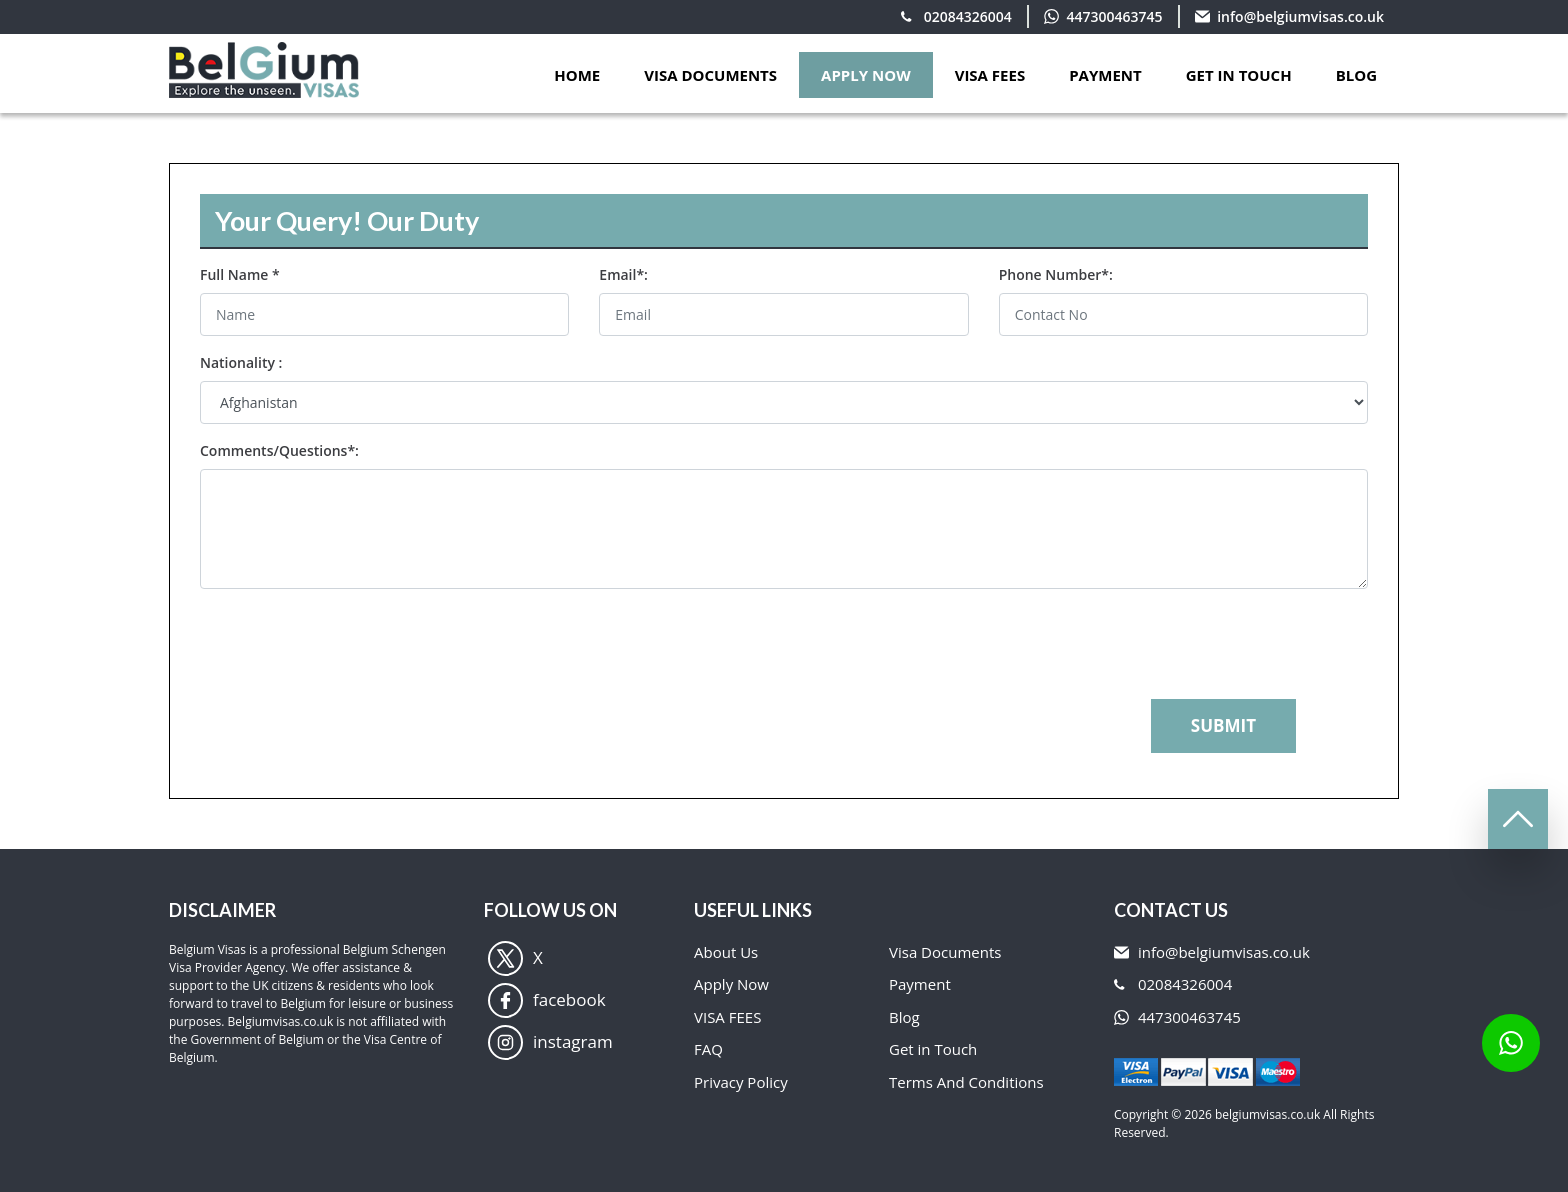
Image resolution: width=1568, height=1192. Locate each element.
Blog (1356, 75)
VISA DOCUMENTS (710, 75)
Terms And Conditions (966, 1082)
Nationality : (241, 362)
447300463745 (1115, 16)
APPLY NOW (866, 75)
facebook (547, 1000)
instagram (550, 1042)
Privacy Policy (741, 1082)
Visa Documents (945, 952)
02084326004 (968, 16)
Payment (920, 984)
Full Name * (240, 274)
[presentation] (352, 644)
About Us (726, 952)
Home (577, 75)
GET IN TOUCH (1239, 75)
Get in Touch (933, 1049)
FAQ (708, 1049)
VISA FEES (990, 75)
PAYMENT (1105, 75)
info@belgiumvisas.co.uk (1300, 16)
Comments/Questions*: (279, 450)
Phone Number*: (1056, 274)
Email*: (623, 274)
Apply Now (731, 984)
